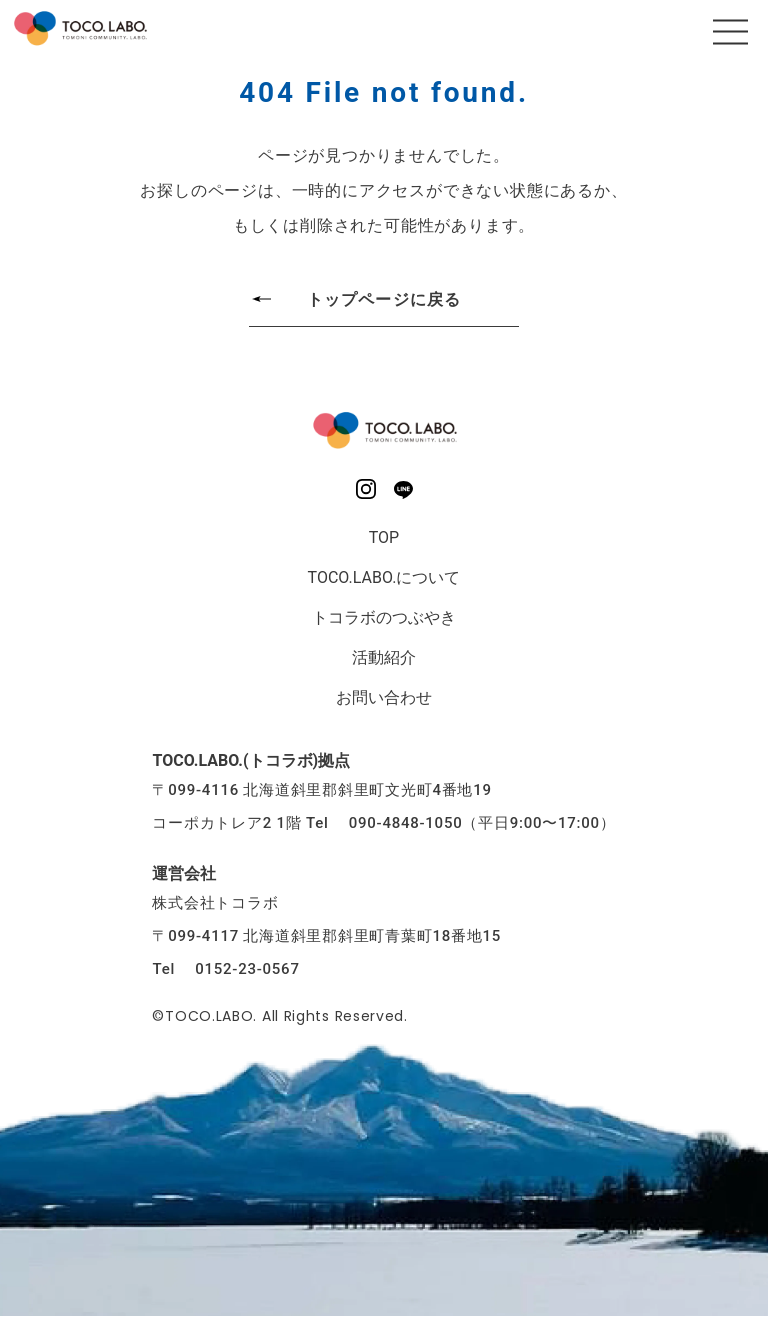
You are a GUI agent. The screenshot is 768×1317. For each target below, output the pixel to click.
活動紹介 (384, 657)
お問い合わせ (384, 697)
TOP (384, 537)
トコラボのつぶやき (384, 617)
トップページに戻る (384, 299)
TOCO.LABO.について (384, 577)
